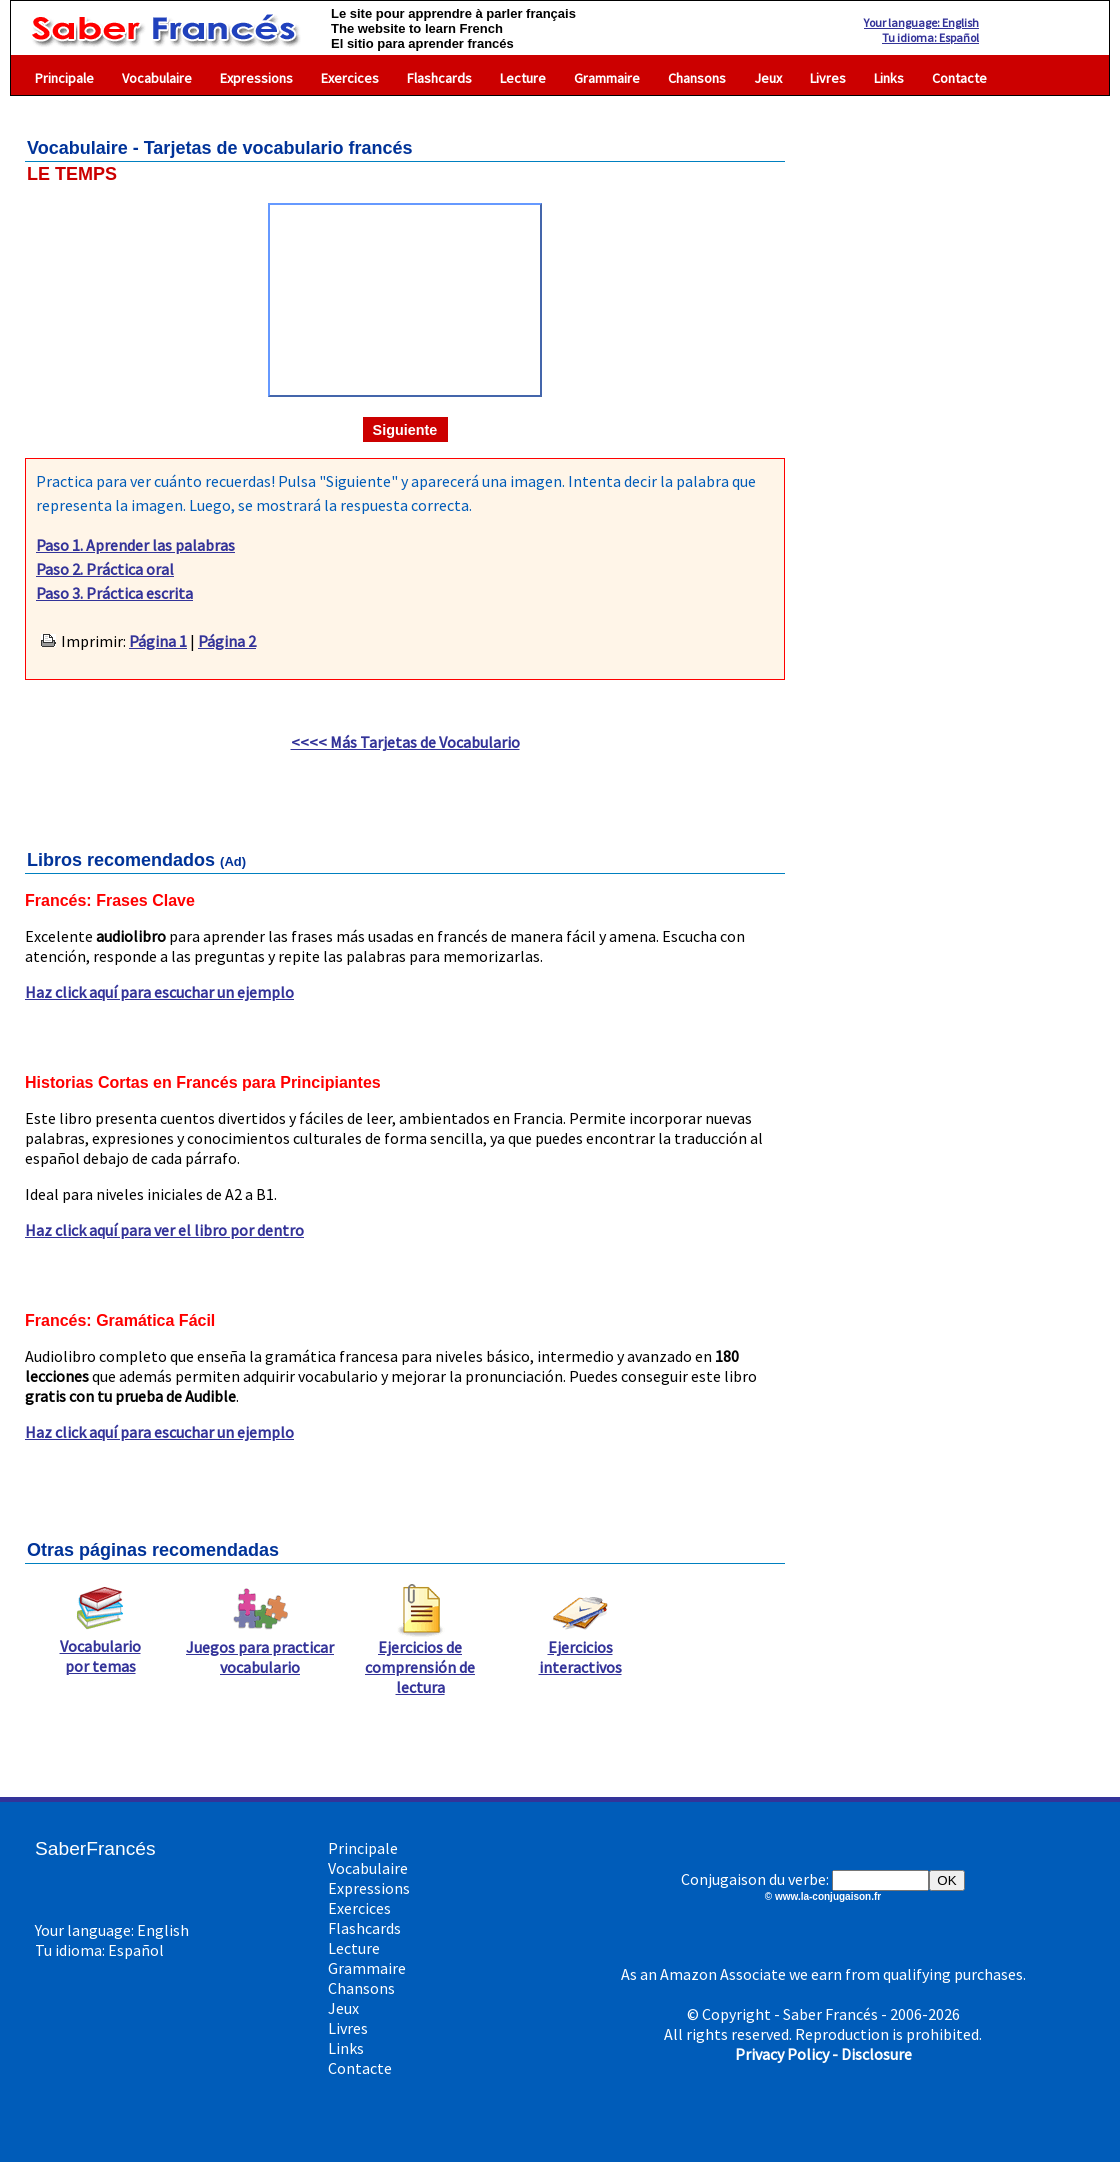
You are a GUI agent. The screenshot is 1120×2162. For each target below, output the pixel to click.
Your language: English (921, 22)
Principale (64, 78)
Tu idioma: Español (930, 37)
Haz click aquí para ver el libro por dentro (164, 1230)
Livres (828, 78)
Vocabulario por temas (100, 1648)
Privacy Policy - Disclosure (823, 2054)
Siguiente (405, 430)
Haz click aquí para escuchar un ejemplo (159, 992)
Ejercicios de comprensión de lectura (420, 1659)
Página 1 (158, 641)
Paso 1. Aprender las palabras (135, 545)
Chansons (697, 78)
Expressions (256, 78)
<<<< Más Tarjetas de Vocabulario (405, 742)
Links (889, 78)
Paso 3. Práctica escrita (114, 593)
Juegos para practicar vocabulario (260, 1649)
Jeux (768, 78)
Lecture (523, 78)
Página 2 (227, 641)
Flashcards (439, 78)
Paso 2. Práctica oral (105, 569)
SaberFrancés (95, 1848)
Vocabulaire (157, 78)
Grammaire (607, 78)
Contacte (959, 78)
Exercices (350, 78)
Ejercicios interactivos (580, 1649)
